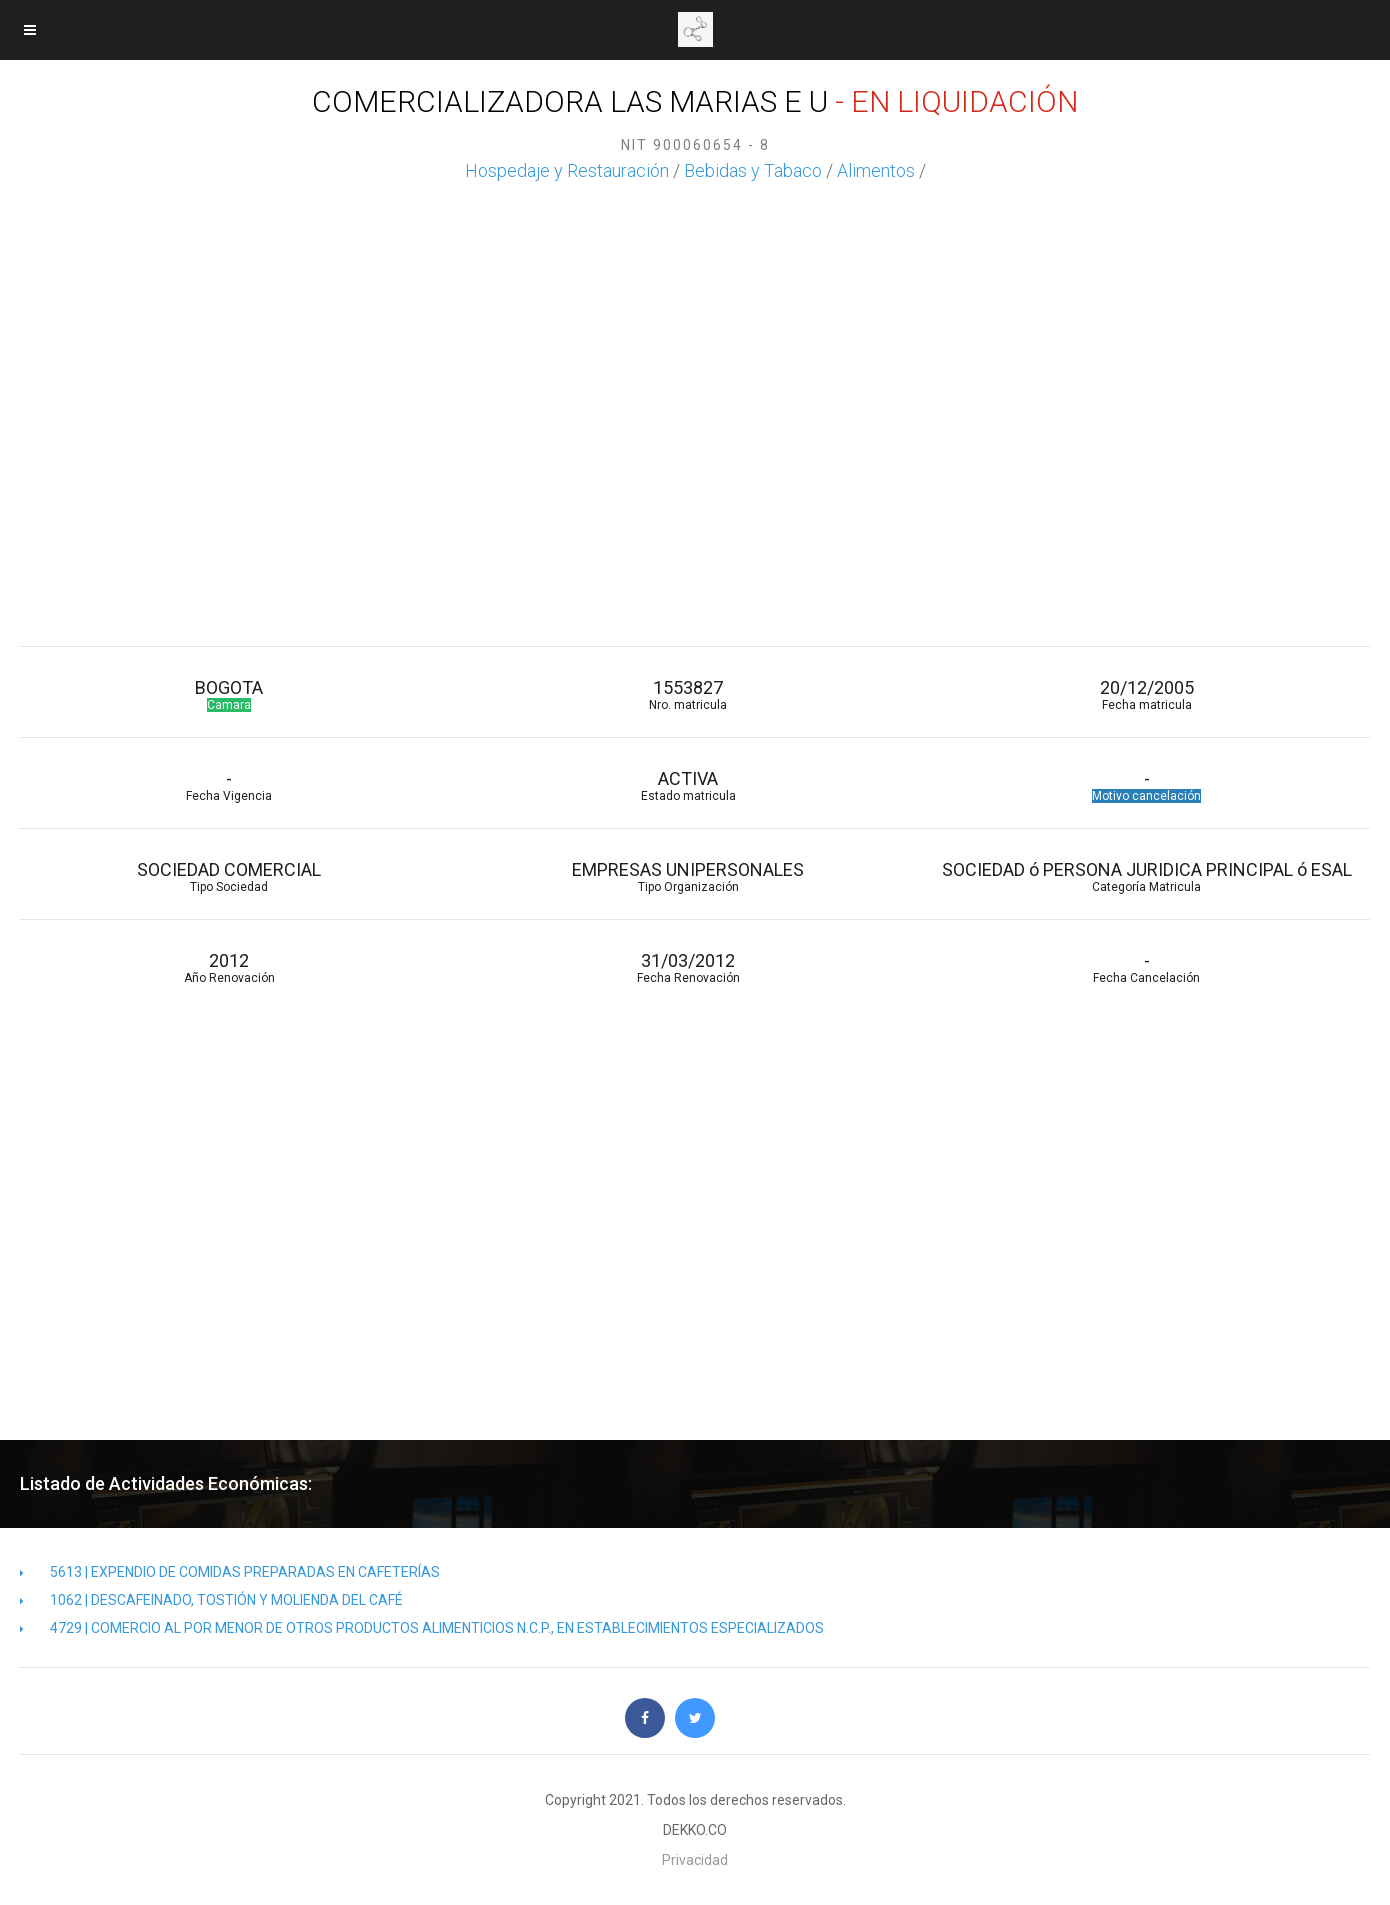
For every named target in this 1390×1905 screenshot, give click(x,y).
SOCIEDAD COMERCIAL (229, 876)
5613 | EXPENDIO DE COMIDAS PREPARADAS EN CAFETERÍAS (230, 1572)
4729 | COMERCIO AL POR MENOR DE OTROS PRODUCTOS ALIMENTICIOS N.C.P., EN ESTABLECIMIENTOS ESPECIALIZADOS (422, 1628)
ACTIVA (688, 785)
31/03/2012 (688, 967)
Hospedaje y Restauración (567, 170)
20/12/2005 (1146, 694)
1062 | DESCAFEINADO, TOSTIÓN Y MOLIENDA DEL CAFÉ (211, 1600)
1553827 (688, 694)
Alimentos (876, 170)
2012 (229, 967)
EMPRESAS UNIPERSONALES (688, 876)
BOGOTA (229, 694)
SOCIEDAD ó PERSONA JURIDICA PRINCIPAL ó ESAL (1146, 876)
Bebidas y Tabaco (753, 170)
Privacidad (695, 1860)
